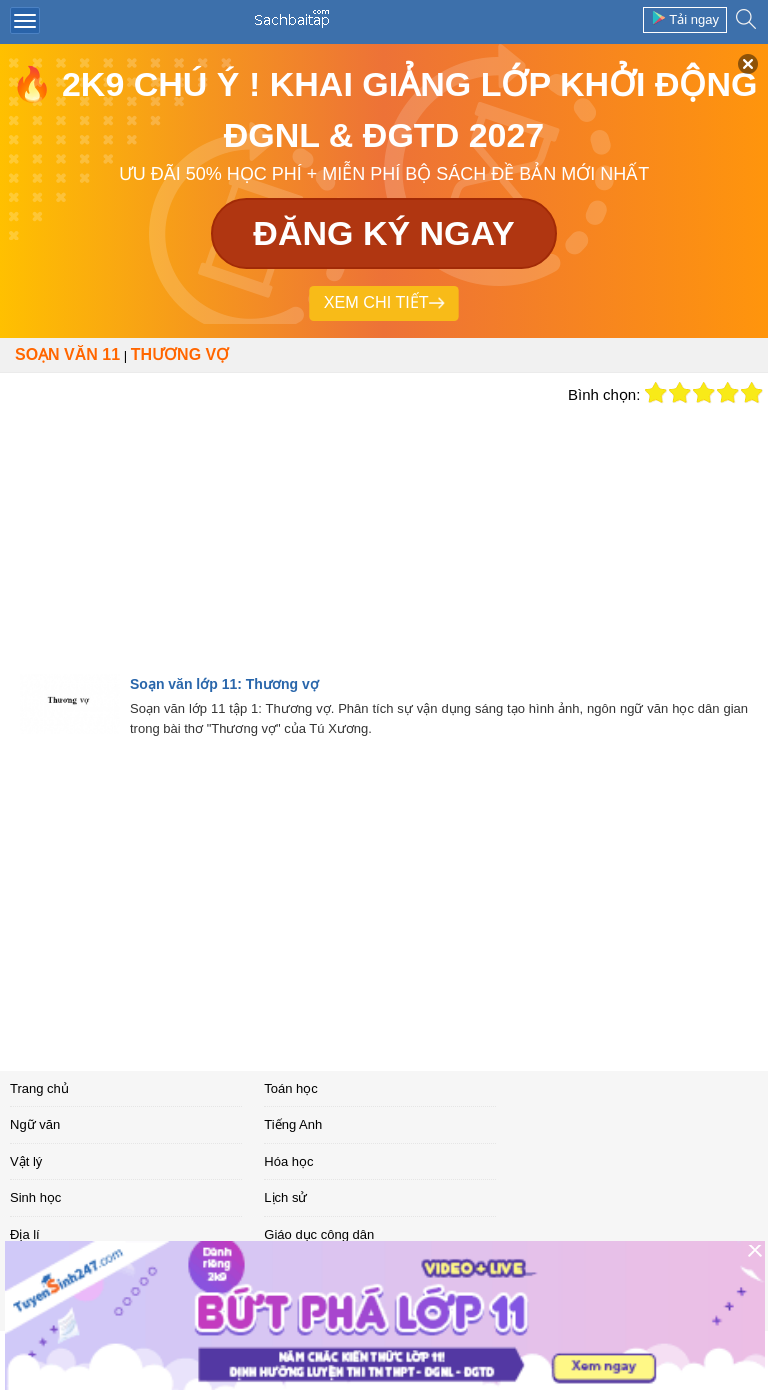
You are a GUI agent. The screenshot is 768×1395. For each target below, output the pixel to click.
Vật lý (26, 1161)
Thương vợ (180, 354)
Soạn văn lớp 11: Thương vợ (224, 684)
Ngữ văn (35, 1124)
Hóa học (288, 1161)
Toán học (291, 1088)
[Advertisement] (279, 523)
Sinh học (35, 1197)
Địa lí (25, 1234)
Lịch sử (285, 1197)
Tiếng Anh (293, 1124)
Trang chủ (39, 1088)
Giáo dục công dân (319, 1234)
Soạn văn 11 (67, 354)
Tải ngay (685, 18)
